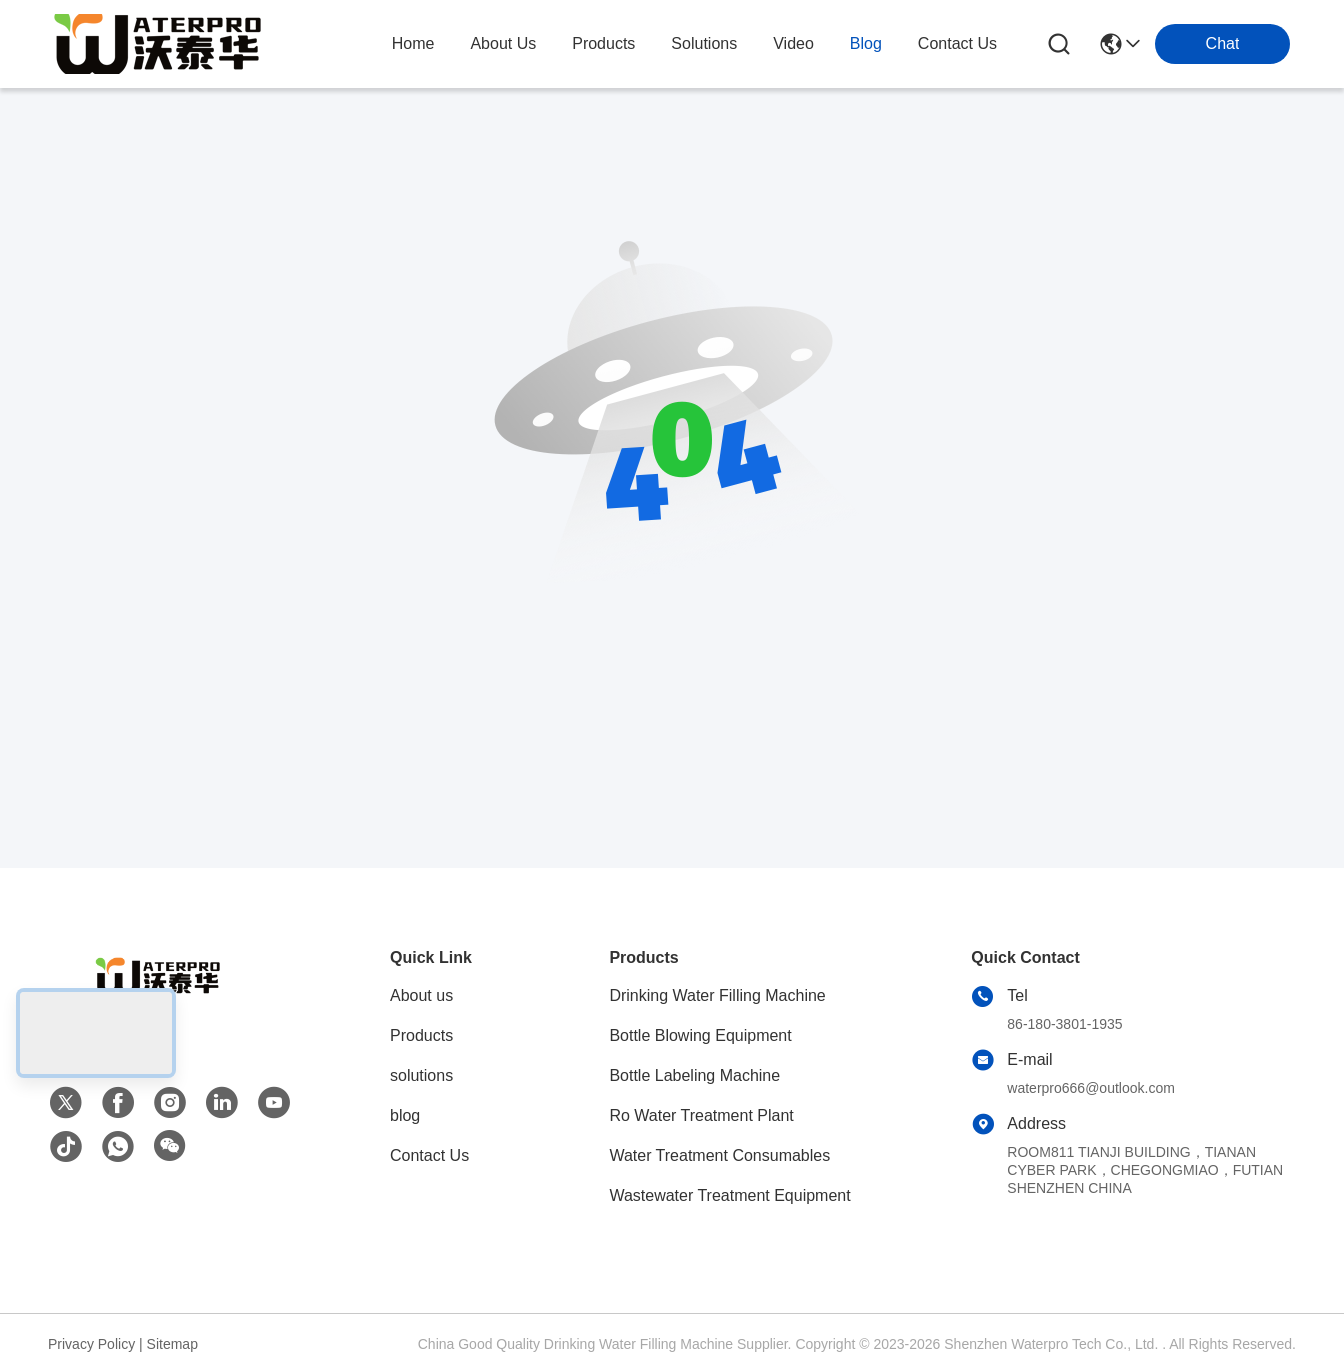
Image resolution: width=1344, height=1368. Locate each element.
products (603, 43)
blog (866, 43)
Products (421, 1035)
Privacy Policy (91, 1344)
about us (503, 43)
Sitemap (172, 1344)
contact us (957, 43)
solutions (704, 43)
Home (413, 43)
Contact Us (429, 1155)
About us (421, 995)
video (793, 43)
